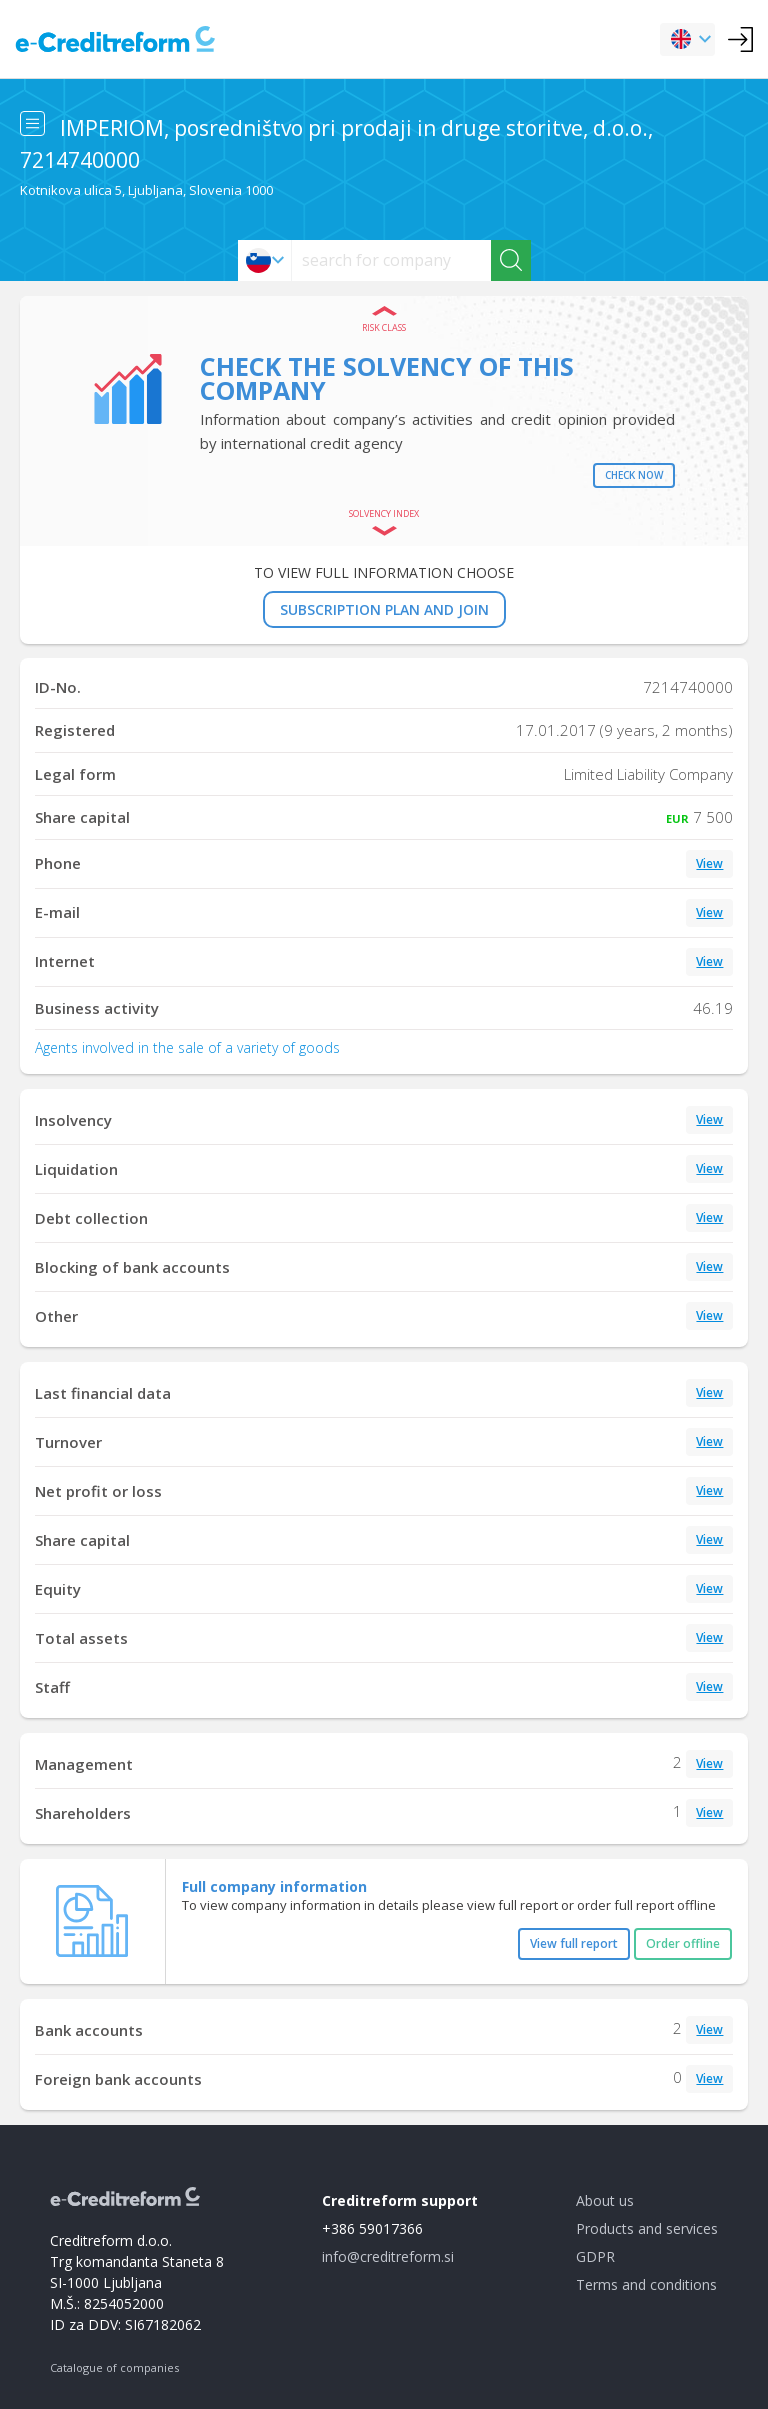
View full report (574, 1943)
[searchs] (391, 260)
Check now (634, 475)
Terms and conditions (646, 2284)
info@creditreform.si (388, 2256)
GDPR (595, 2256)
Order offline (683, 1943)
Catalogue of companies (114, 2367)
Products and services (647, 2228)
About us (605, 2200)
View (709, 863)
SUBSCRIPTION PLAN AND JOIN (384, 609)
